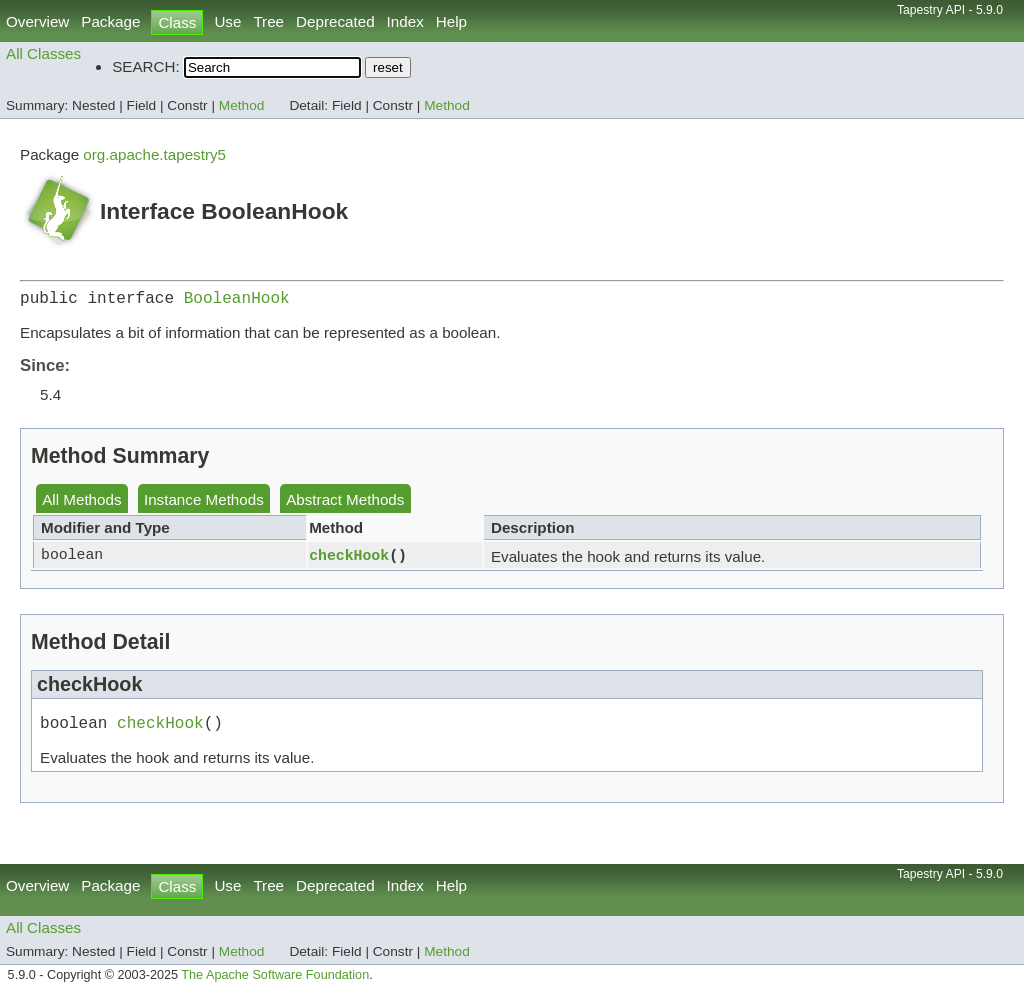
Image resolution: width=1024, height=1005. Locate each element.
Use (227, 21)
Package (110, 21)
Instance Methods (204, 503)
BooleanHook (237, 301)
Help (451, 21)
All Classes (43, 53)
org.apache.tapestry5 (154, 154)
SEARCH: (146, 66)
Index (405, 21)
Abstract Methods (345, 503)
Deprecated (335, 21)
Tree (268, 21)
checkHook (349, 559)
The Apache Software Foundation (275, 983)
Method (242, 105)
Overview (37, 21)
